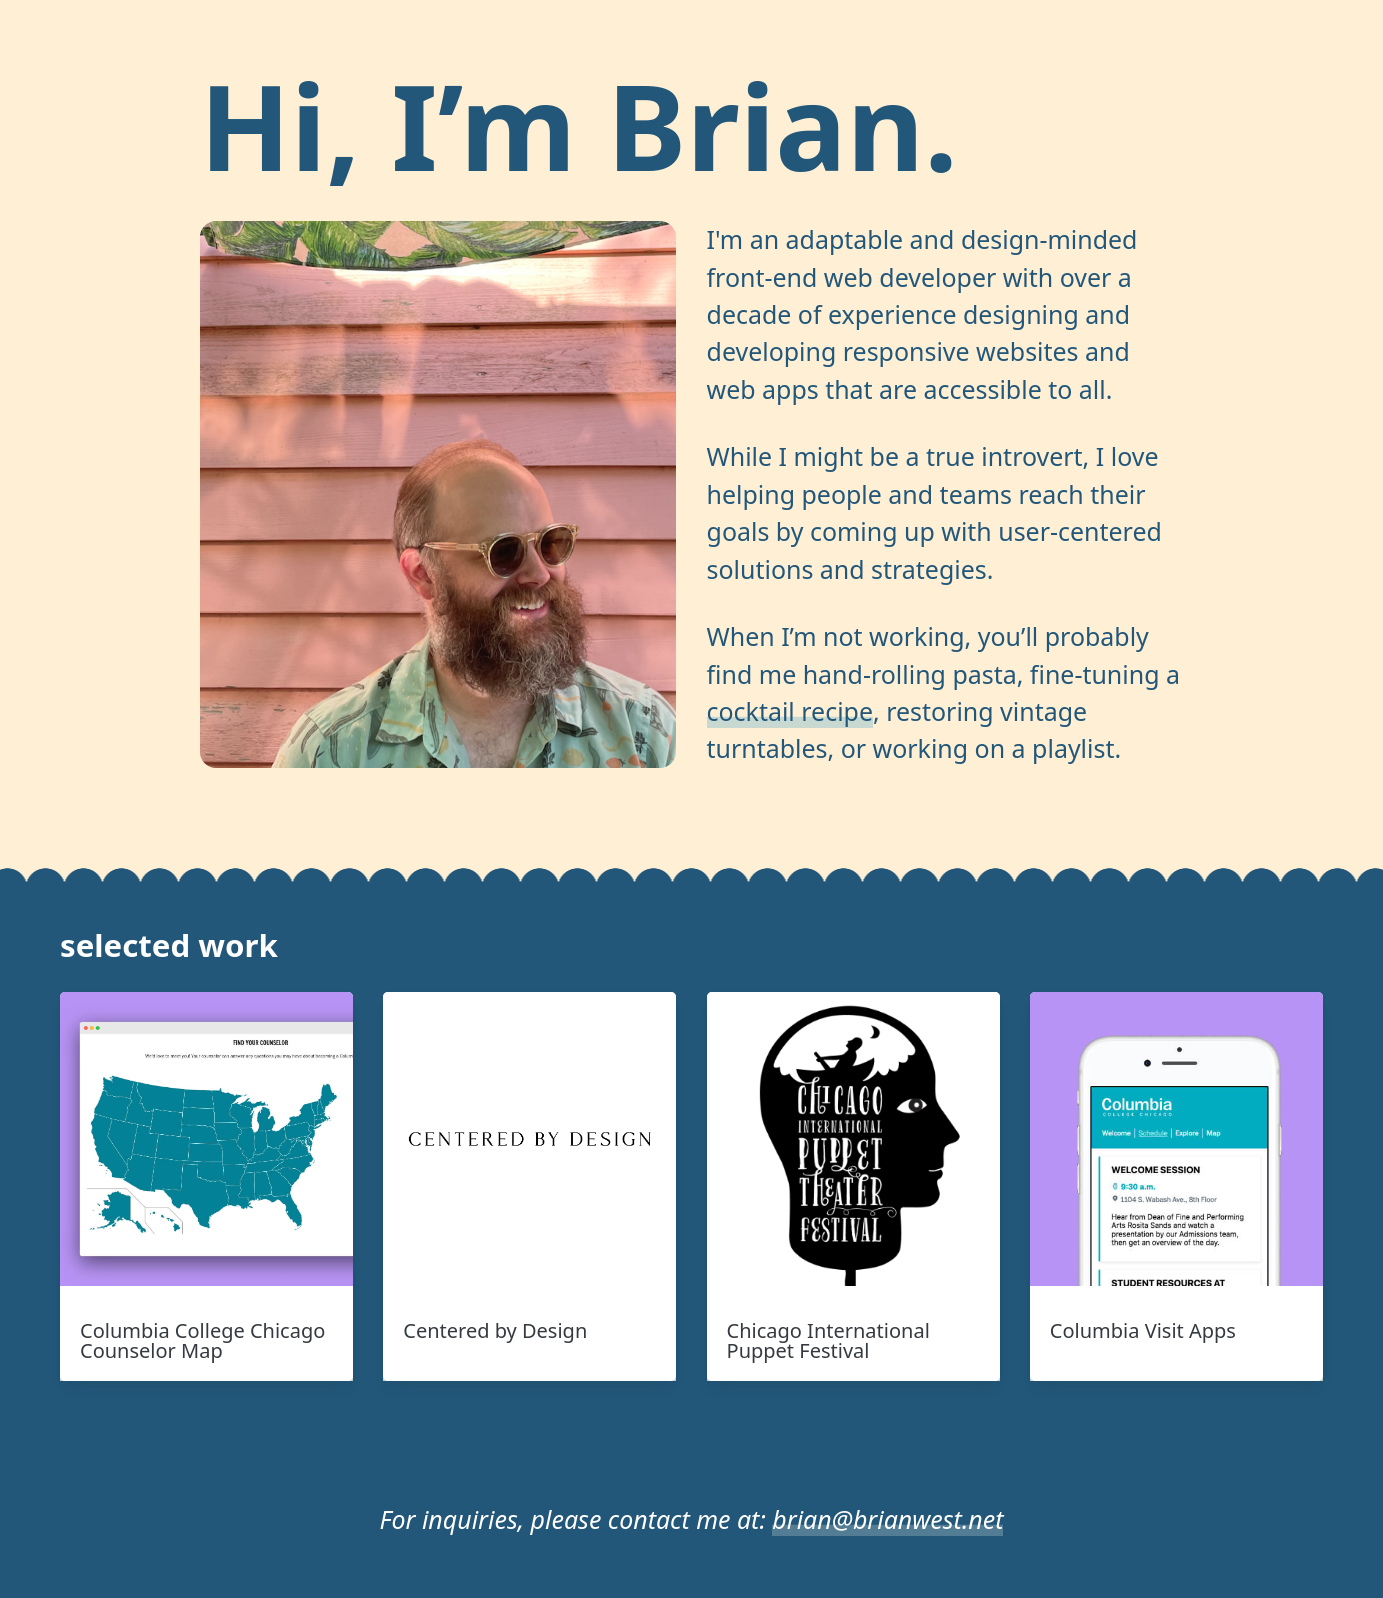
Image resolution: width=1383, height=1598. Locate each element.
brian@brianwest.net (887, 1519)
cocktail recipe (790, 711)
